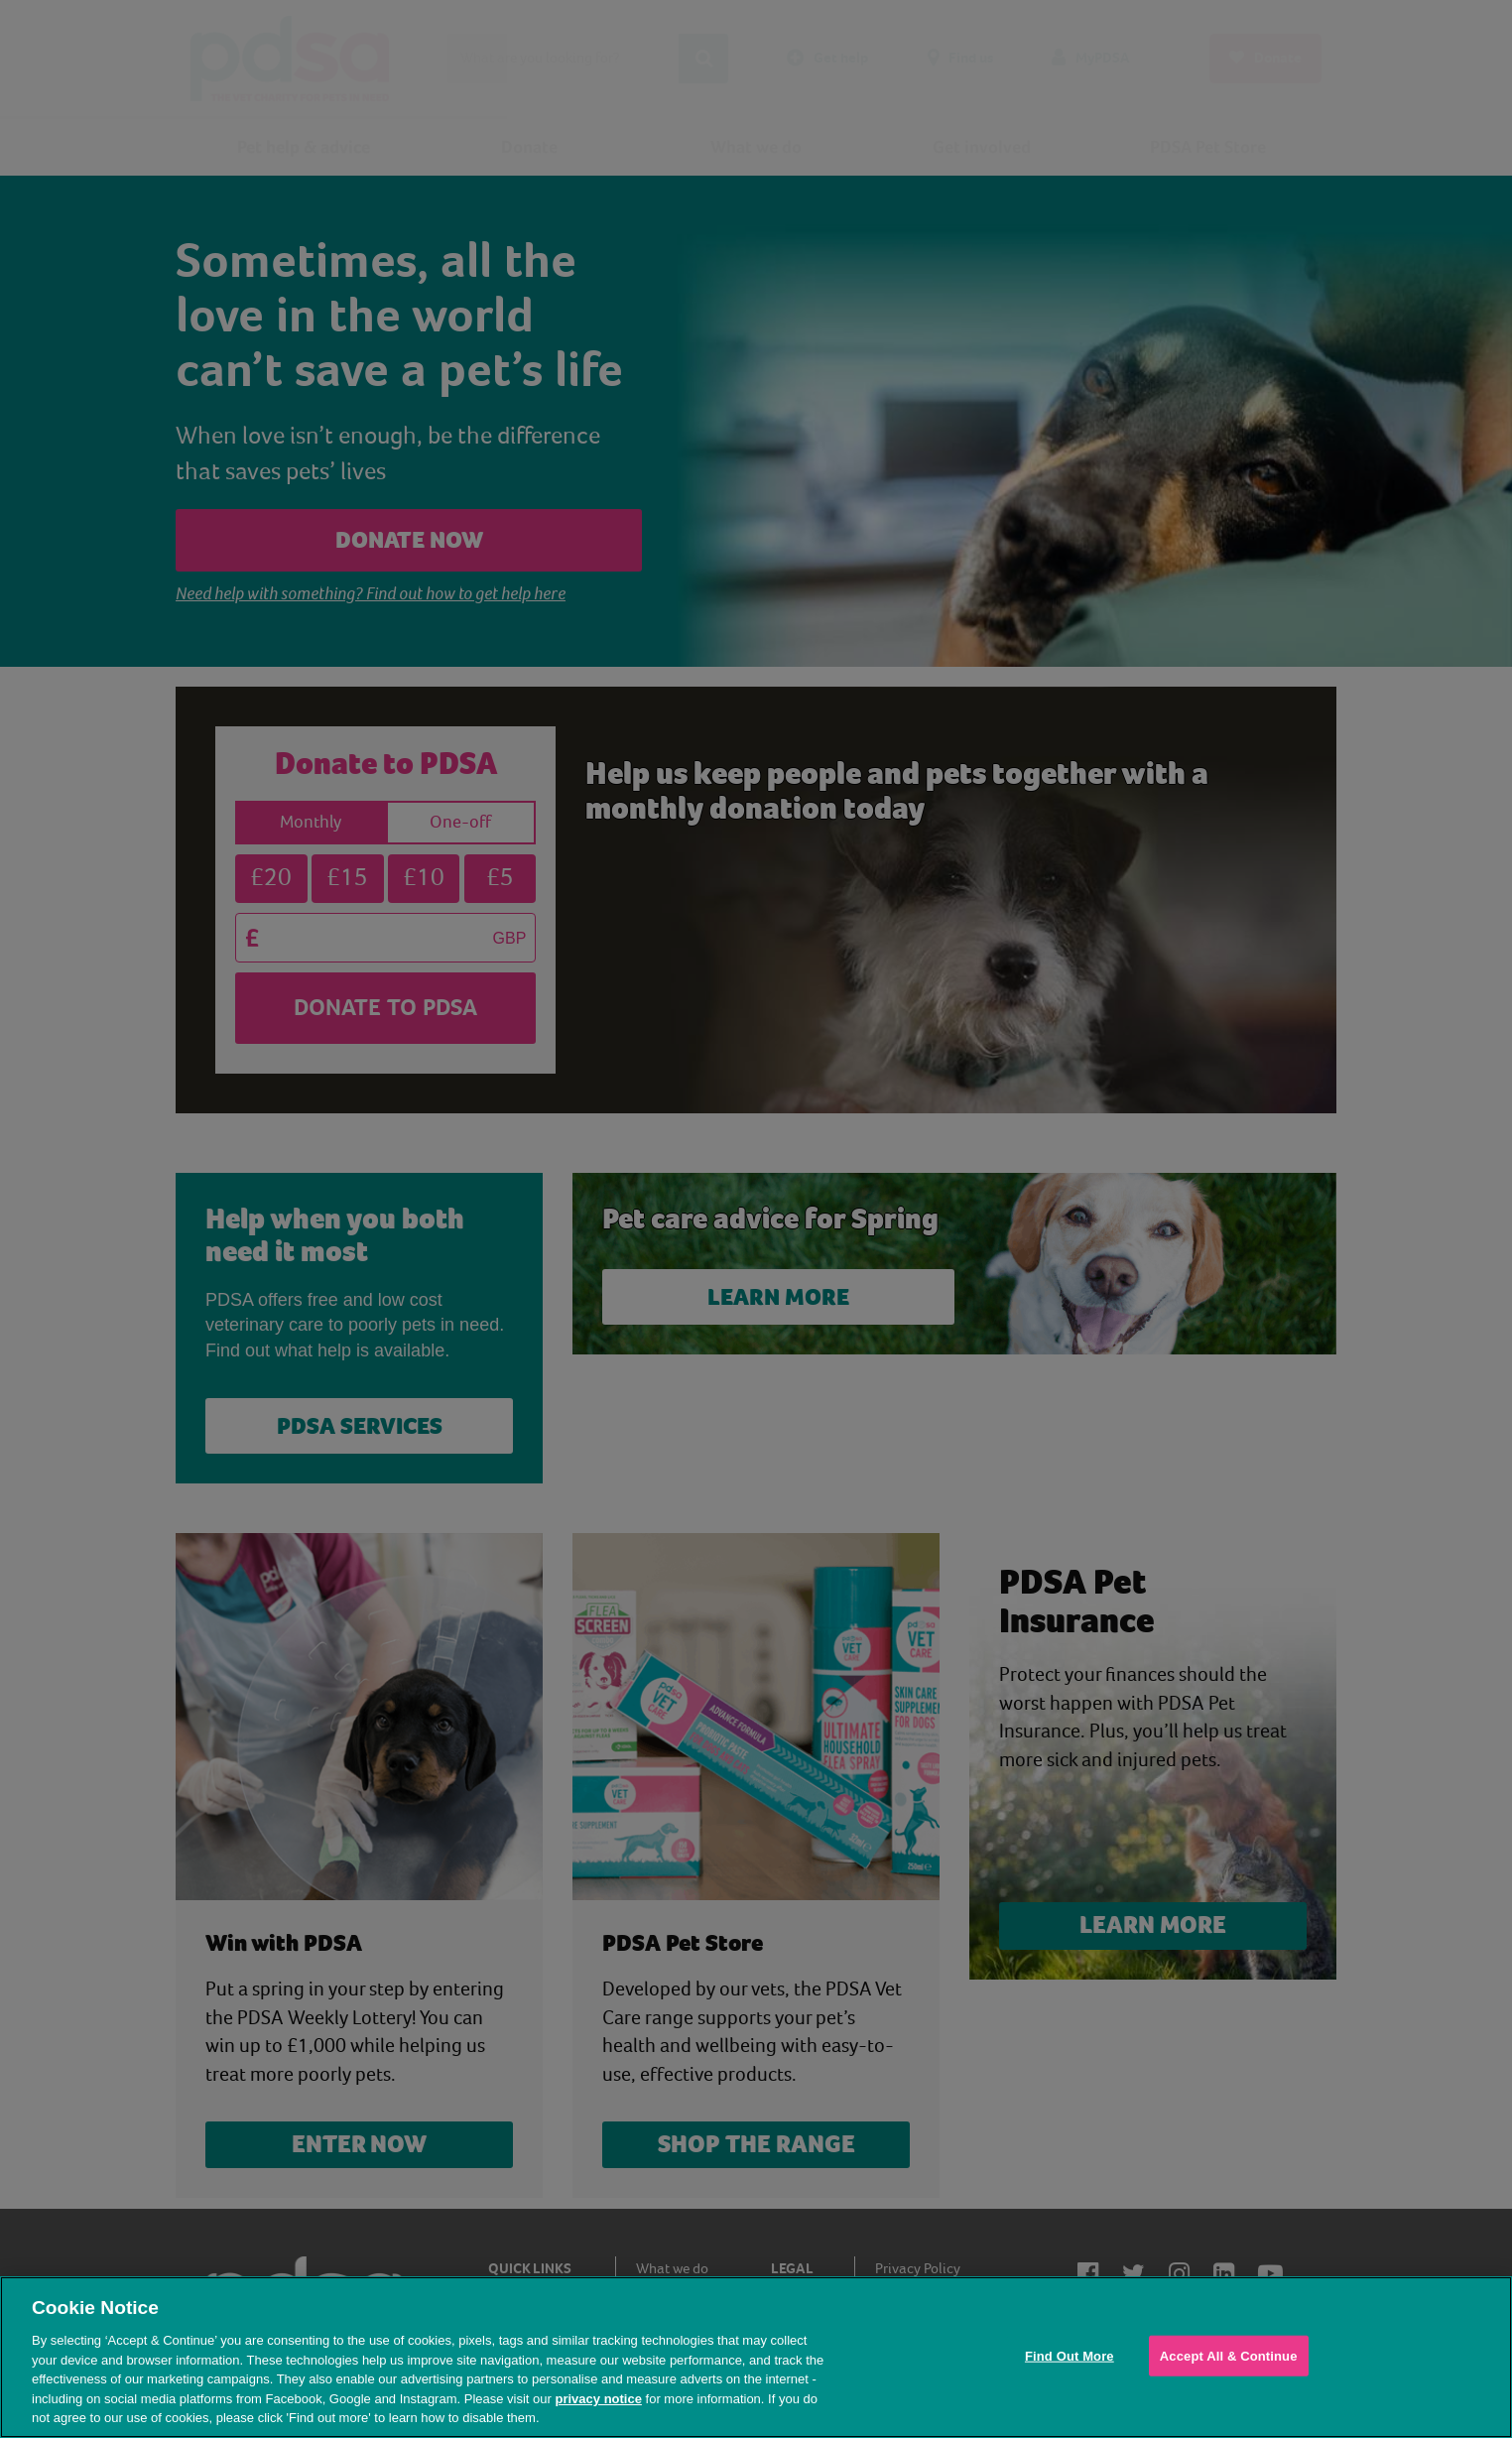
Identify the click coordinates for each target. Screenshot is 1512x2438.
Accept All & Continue (1229, 2355)
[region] (756, 2357)
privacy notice (598, 2398)
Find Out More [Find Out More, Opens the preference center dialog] (1069, 2355)
